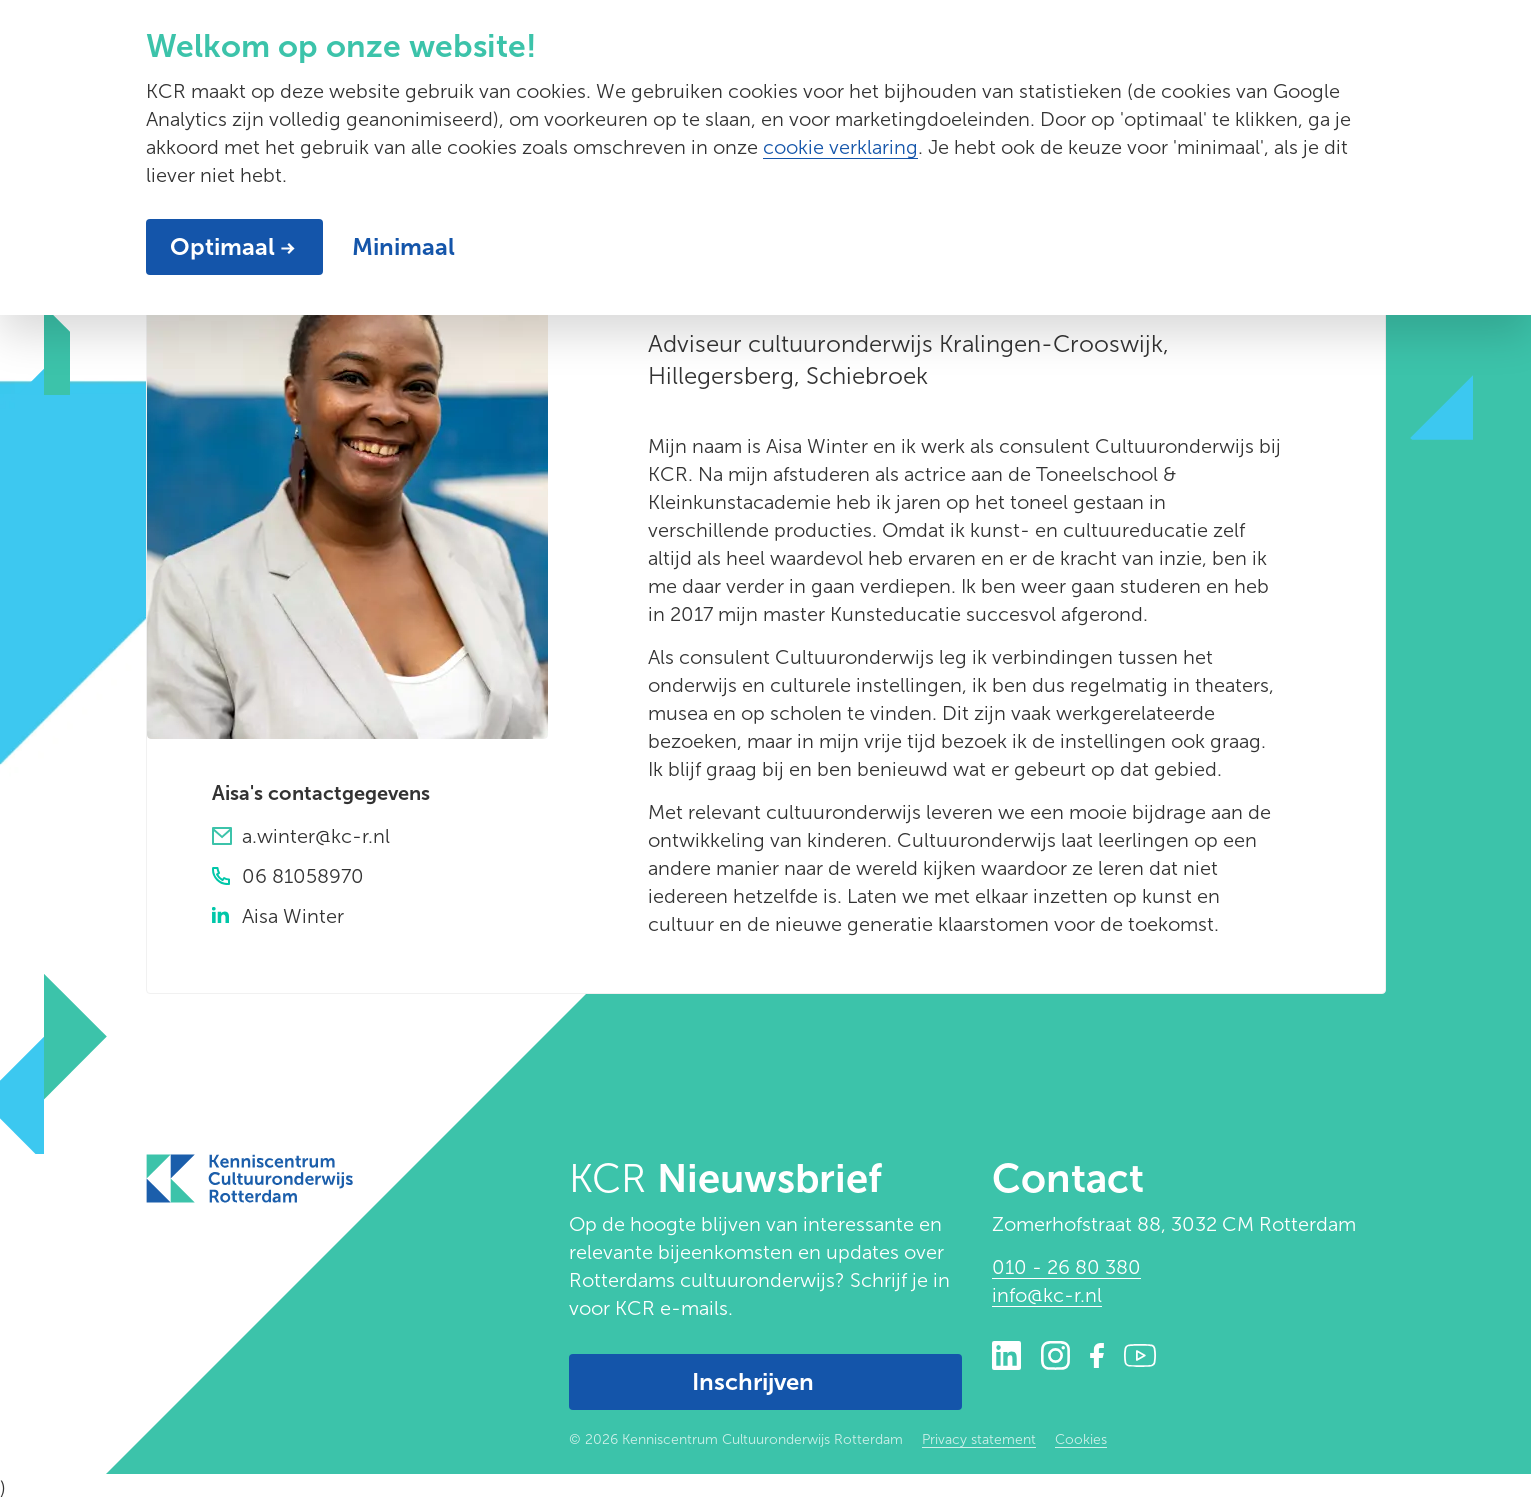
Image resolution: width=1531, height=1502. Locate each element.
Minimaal (403, 246)
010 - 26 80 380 (1066, 1267)
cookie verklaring (840, 147)
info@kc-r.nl (1047, 1295)
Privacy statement (979, 1439)
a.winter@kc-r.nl (316, 836)
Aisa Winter (293, 916)
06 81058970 (303, 876)
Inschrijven (753, 1381)
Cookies (1081, 1439)
